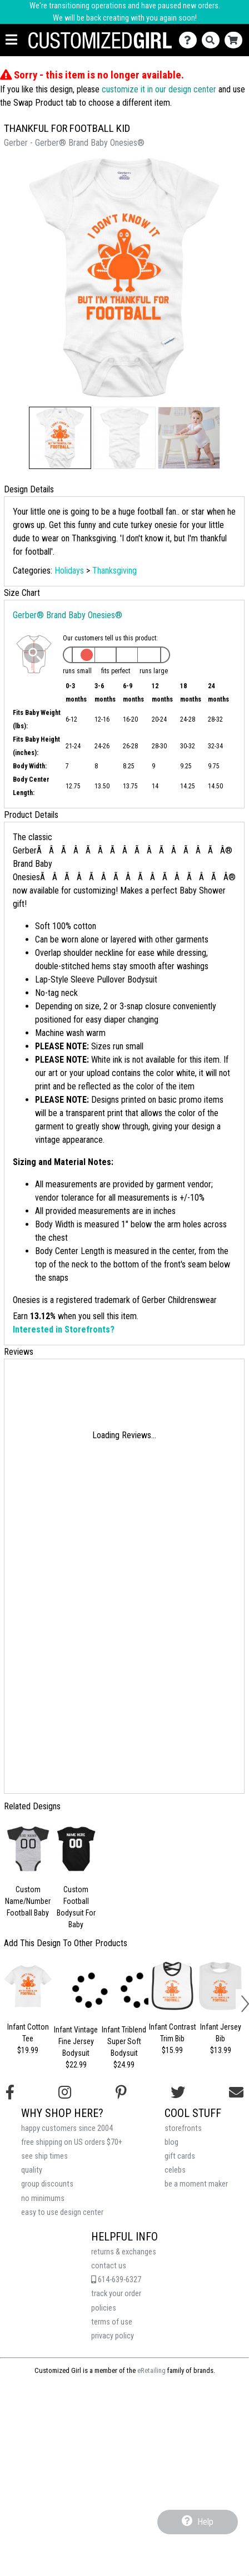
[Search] (213, 40)
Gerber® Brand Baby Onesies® (67, 615)
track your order (116, 2293)
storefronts (183, 2128)
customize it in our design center (159, 89)
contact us (108, 2266)
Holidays (69, 570)
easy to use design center (62, 2212)
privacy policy (112, 2336)
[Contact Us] (190, 40)
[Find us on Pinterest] (121, 2092)
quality (31, 2170)
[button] (60, 437)
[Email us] (236, 2092)
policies (103, 2308)
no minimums (42, 2198)
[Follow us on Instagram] (64, 2092)
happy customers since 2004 (67, 2128)
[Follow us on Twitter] (178, 2092)
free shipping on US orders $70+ (71, 2142)
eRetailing (151, 2370)
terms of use (111, 2322)
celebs (175, 2170)
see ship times (44, 2156)
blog (171, 2142)
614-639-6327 (116, 2279)
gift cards (180, 2156)
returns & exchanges (123, 2252)
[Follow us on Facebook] (10, 2092)
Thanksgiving (114, 570)
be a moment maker (196, 2184)
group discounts (47, 2184)
